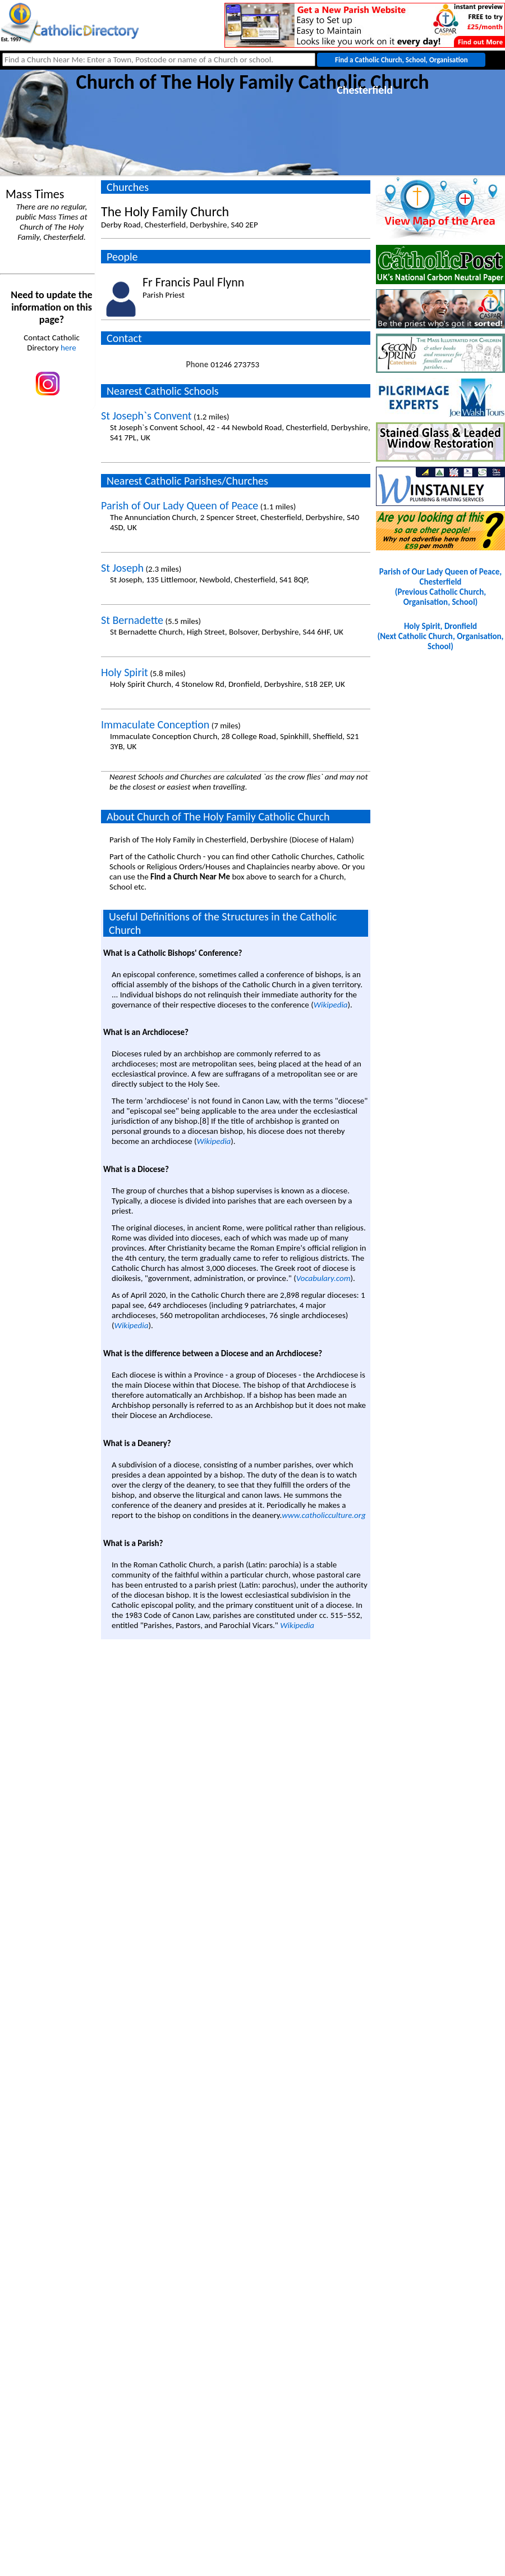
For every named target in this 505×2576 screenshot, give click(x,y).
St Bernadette (132, 620)
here (68, 348)
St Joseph (122, 568)
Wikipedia (331, 1005)
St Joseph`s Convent (146, 415)
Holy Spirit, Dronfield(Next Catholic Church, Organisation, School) (441, 636)
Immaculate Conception (155, 724)
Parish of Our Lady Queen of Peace (179, 505)
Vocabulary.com (323, 1278)
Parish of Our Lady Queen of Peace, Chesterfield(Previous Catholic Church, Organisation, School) (440, 587)
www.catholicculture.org (323, 1515)
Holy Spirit (124, 672)
